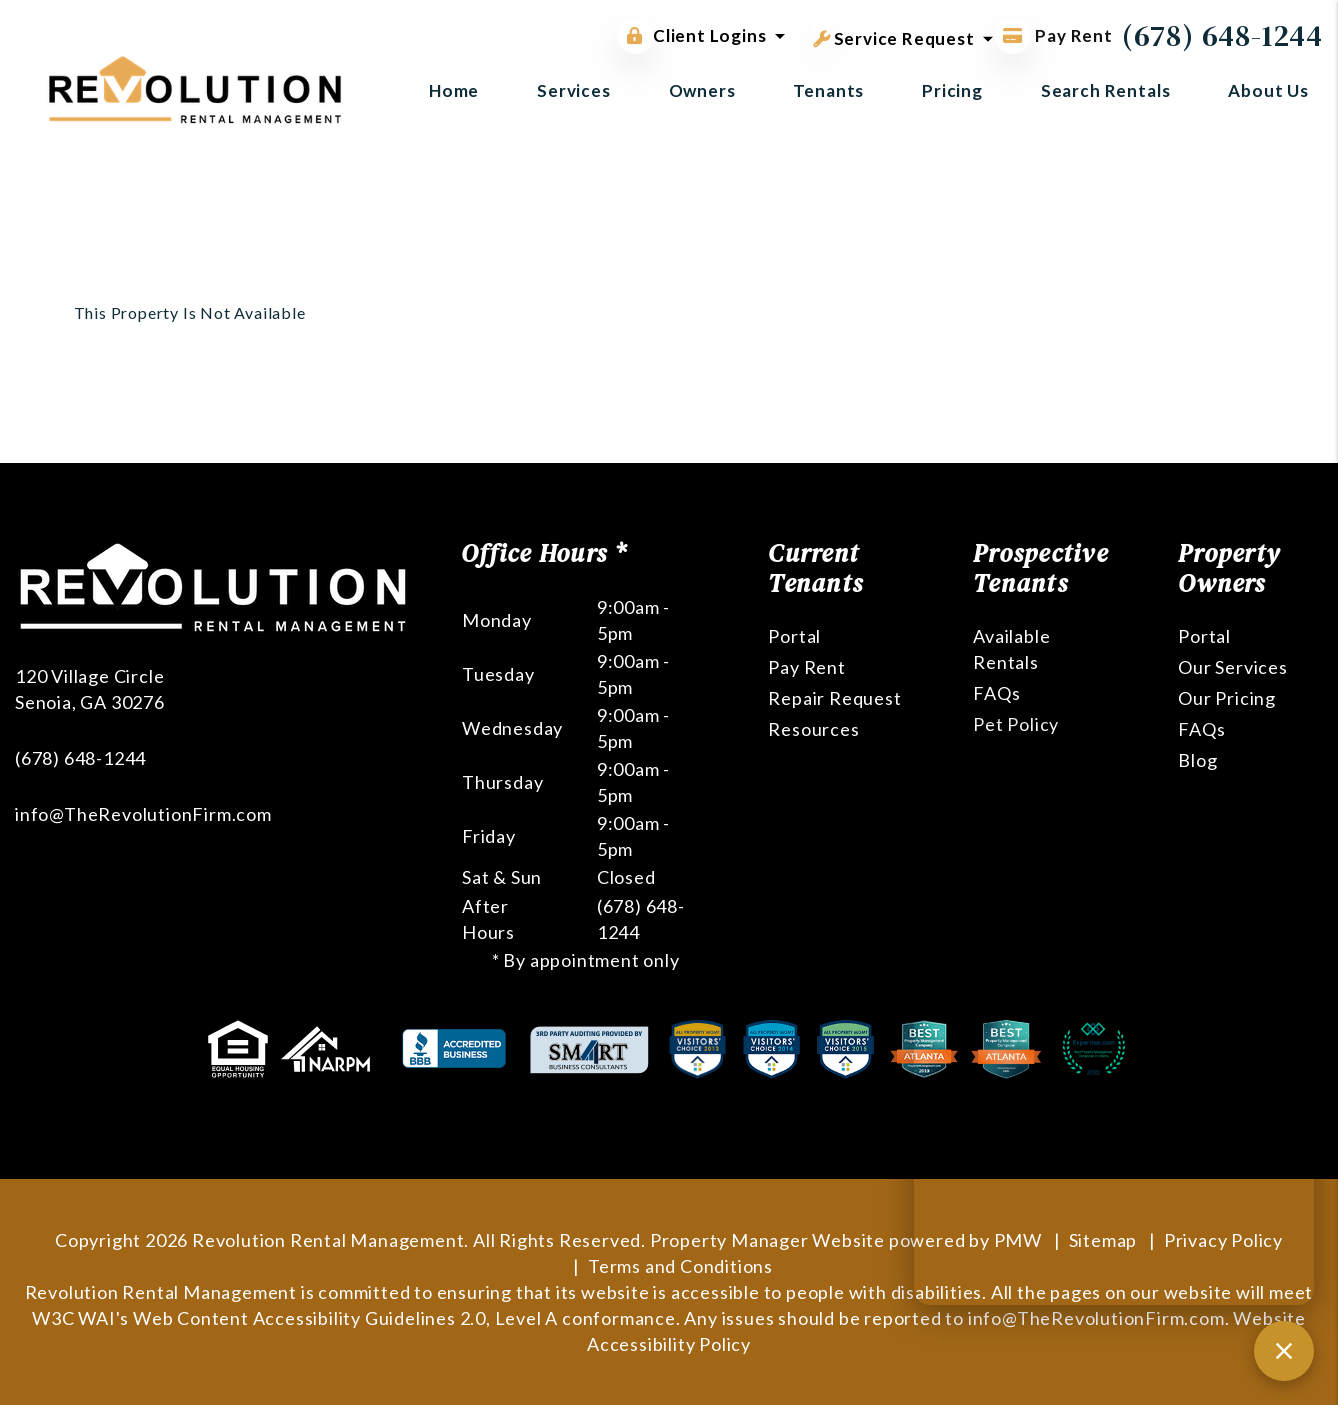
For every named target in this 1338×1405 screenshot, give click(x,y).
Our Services (1233, 667)
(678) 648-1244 (1222, 35)
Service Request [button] (894, 35)
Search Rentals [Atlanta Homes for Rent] (1106, 90)
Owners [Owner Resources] (702, 90)
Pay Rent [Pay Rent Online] (1054, 35)
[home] (195, 87)
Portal (794, 636)
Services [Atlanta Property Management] (574, 90)
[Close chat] (1284, 1351)
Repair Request (834, 698)
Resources (813, 729)
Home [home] (454, 90)
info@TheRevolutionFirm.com (143, 814)
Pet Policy (1016, 724)
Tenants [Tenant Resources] (828, 90)
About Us (1268, 90)
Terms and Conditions (680, 1266)
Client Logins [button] (691, 36)
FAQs (996, 693)
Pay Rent (806, 667)
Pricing (952, 90)
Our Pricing (1227, 698)
